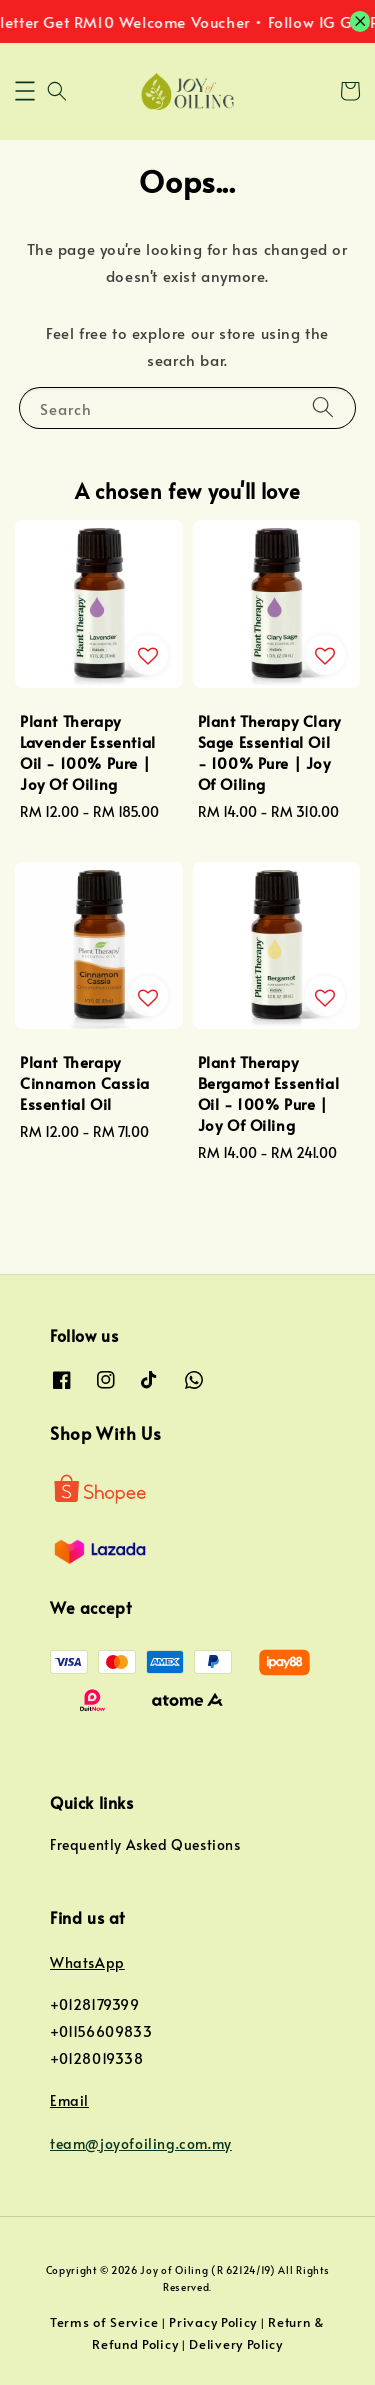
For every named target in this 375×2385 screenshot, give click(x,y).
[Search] (323, 407)
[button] (25, 91)
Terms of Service (104, 2322)
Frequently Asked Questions (145, 1844)
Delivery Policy (236, 2344)
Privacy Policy (213, 2322)
